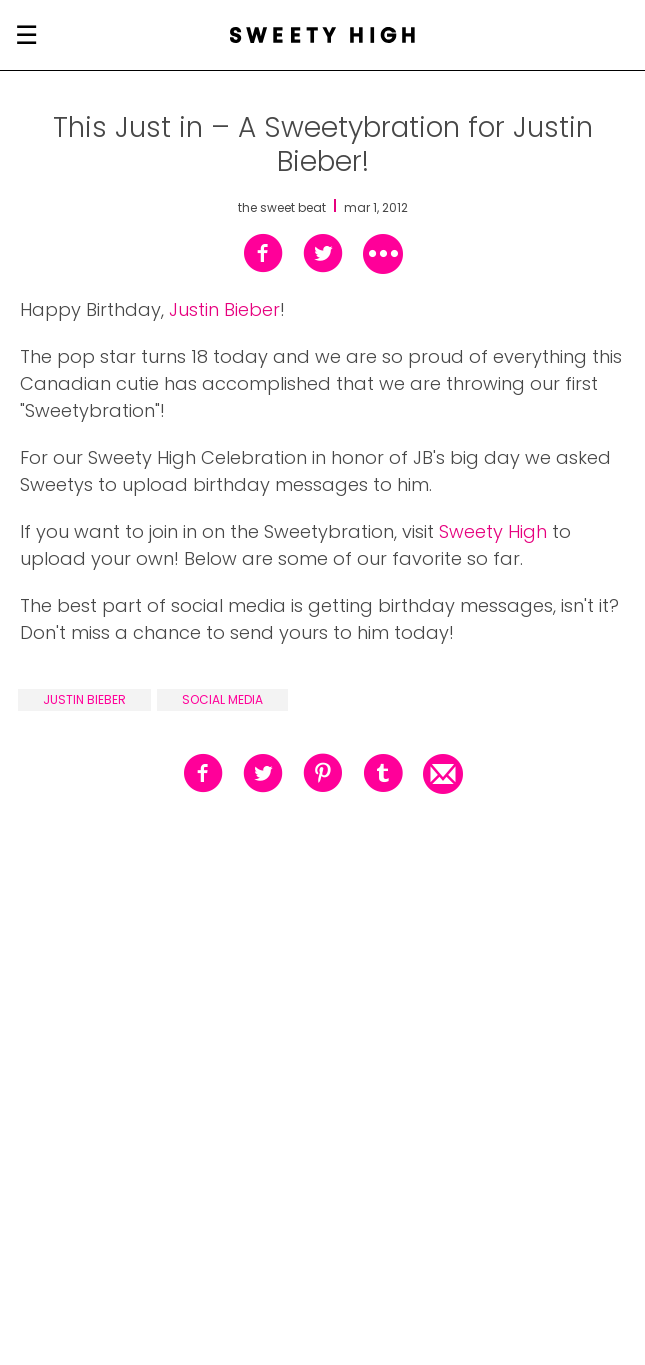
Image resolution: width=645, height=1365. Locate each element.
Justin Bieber (224, 309)
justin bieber (84, 699)
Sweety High (493, 531)
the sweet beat (282, 208)
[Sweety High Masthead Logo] (322, 35)
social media (222, 699)
